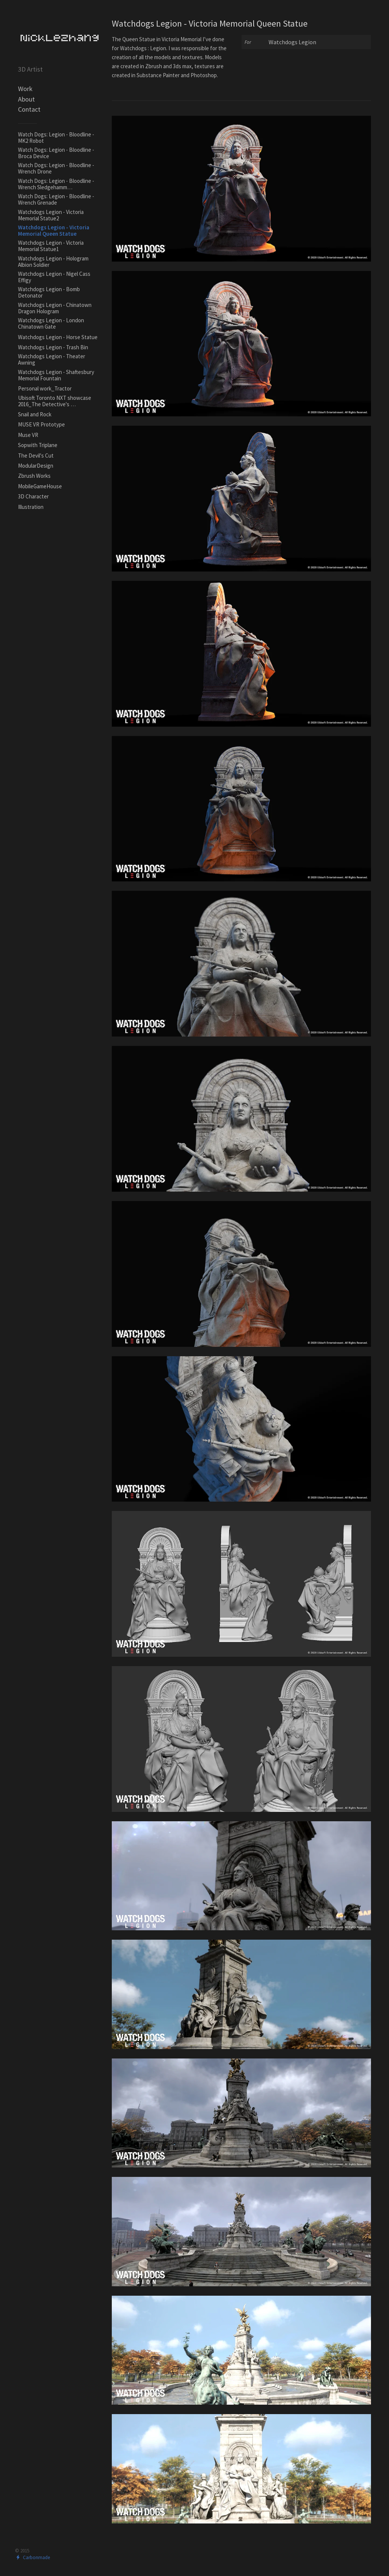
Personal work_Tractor (45, 388)
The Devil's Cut (36, 455)
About (26, 99)
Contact (29, 109)
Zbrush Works (34, 476)
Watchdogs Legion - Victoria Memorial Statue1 (51, 245)
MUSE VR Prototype (41, 424)
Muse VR (28, 435)
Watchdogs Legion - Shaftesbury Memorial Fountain (56, 375)
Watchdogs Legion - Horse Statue (58, 337)
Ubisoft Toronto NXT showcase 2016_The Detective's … (54, 401)
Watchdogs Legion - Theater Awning (51, 359)
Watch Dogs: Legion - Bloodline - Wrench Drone (56, 168)
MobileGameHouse (40, 486)
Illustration (31, 507)
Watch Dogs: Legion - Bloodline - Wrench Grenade (56, 199)
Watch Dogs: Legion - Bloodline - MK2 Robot (56, 137)
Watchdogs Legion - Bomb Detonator (49, 292)
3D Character (33, 496)
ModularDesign (35, 465)
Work (25, 88)
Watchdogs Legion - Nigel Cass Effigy (54, 277)
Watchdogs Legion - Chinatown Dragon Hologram (55, 308)
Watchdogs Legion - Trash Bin (53, 347)
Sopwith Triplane (37, 445)
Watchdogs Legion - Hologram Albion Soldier (53, 261)
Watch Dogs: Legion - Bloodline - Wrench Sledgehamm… (56, 184)
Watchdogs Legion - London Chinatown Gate (51, 323)
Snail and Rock (34, 414)
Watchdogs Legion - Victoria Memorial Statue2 (51, 215)
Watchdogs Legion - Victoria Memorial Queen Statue (53, 230)
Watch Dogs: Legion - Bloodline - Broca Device (56, 153)
